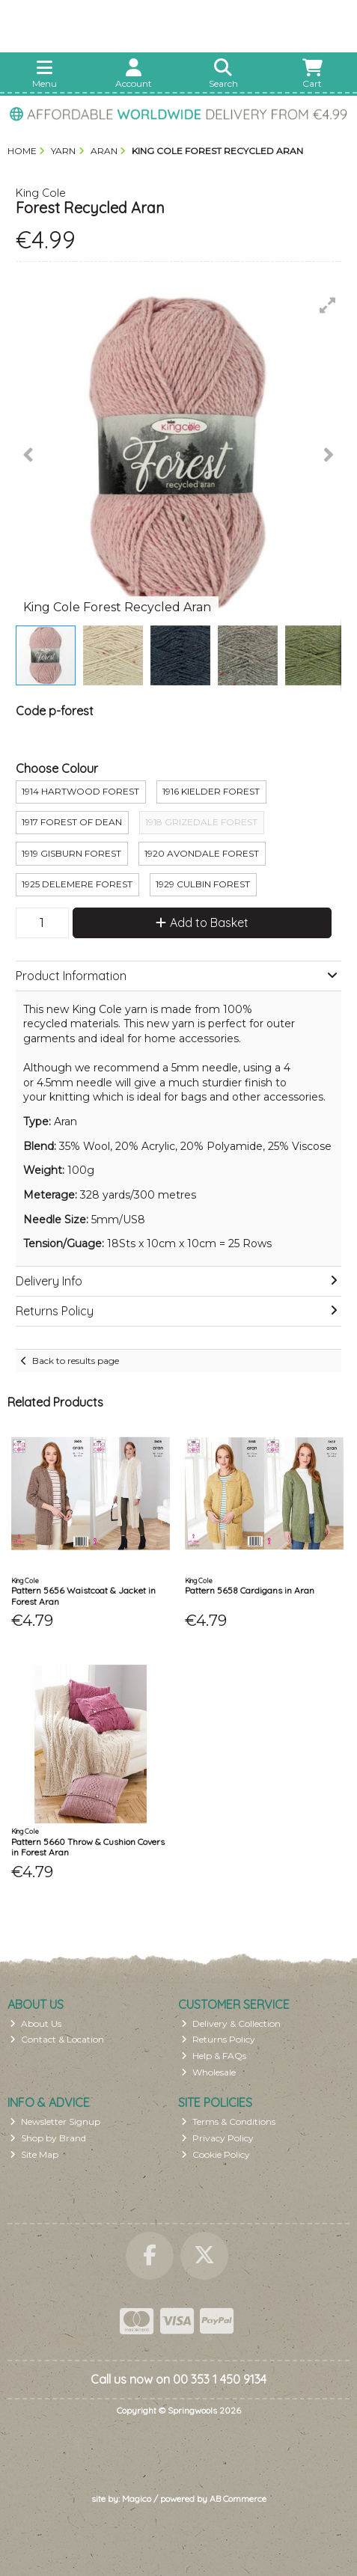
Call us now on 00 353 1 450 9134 (178, 2379)
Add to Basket (202, 922)
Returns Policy (218, 2039)
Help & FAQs (213, 2055)
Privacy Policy (217, 2138)
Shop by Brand (48, 2138)
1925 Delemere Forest (77, 884)
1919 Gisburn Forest (71, 853)
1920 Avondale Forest (201, 853)
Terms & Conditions (228, 2121)
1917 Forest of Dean (72, 821)
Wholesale (208, 2072)
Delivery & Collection (231, 2023)
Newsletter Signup (55, 2121)
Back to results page (75, 1360)
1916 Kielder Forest (211, 791)
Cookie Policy (215, 2154)
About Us (35, 2023)
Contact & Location (57, 2039)
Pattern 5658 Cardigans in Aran (249, 1590)
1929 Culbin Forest (203, 884)
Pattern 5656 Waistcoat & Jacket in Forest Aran (83, 1595)
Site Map (34, 2154)
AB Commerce (238, 2498)
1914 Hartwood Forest (80, 791)
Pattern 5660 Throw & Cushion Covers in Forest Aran (88, 1847)
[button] (328, 305)
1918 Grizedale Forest (201, 821)
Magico (136, 2498)
